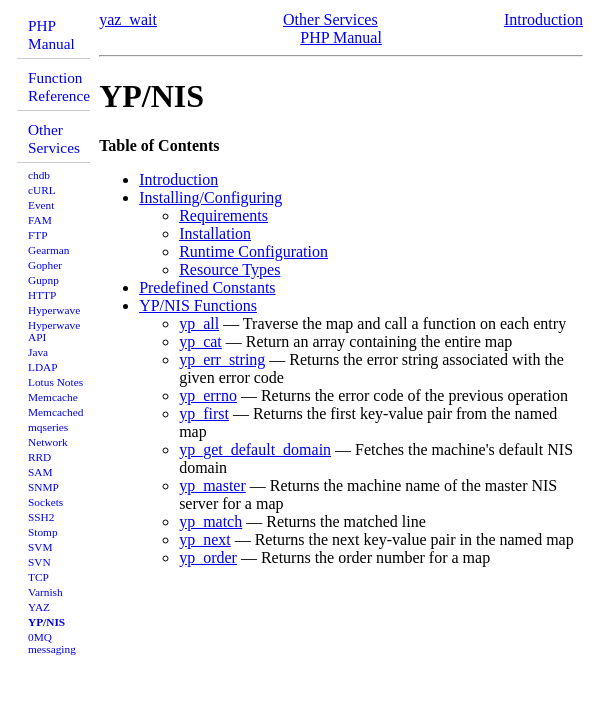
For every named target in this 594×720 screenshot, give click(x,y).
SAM (40, 472)
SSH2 (41, 517)
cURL (42, 190)
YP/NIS (46, 622)
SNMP (43, 487)
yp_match (210, 521)
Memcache (53, 397)
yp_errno (208, 395)
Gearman (49, 250)
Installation (215, 233)
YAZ (39, 607)
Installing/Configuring (210, 197)
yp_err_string (222, 359)
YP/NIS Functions (198, 305)
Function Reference (59, 86)
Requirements (223, 215)
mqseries (48, 427)
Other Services (54, 138)
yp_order (208, 557)
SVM (40, 547)
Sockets (45, 502)
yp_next (205, 539)
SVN (39, 562)
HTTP (42, 295)
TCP (38, 577)
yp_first (204, 413)
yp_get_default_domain (255, 449)
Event (41, 205)
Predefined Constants (207, 287)
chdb (39, 175)
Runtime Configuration (253, 251)
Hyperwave (54, 310)
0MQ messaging (52, 643)
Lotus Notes (55, 382)
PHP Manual (51, 34)
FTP (38, 235)
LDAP (43, 367)
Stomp (43, 532)
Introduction (543, 19)
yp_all (199, 323)
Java (38, 352)
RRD (39, 457)
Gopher (45, 265)
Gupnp (43, 280)
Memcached (55, 412)
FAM (40, 220)
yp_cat (200, 341)
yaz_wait (128, 19)
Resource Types (229, 269)
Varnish (45, 592)
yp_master (212, 485)
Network (48, 442)
